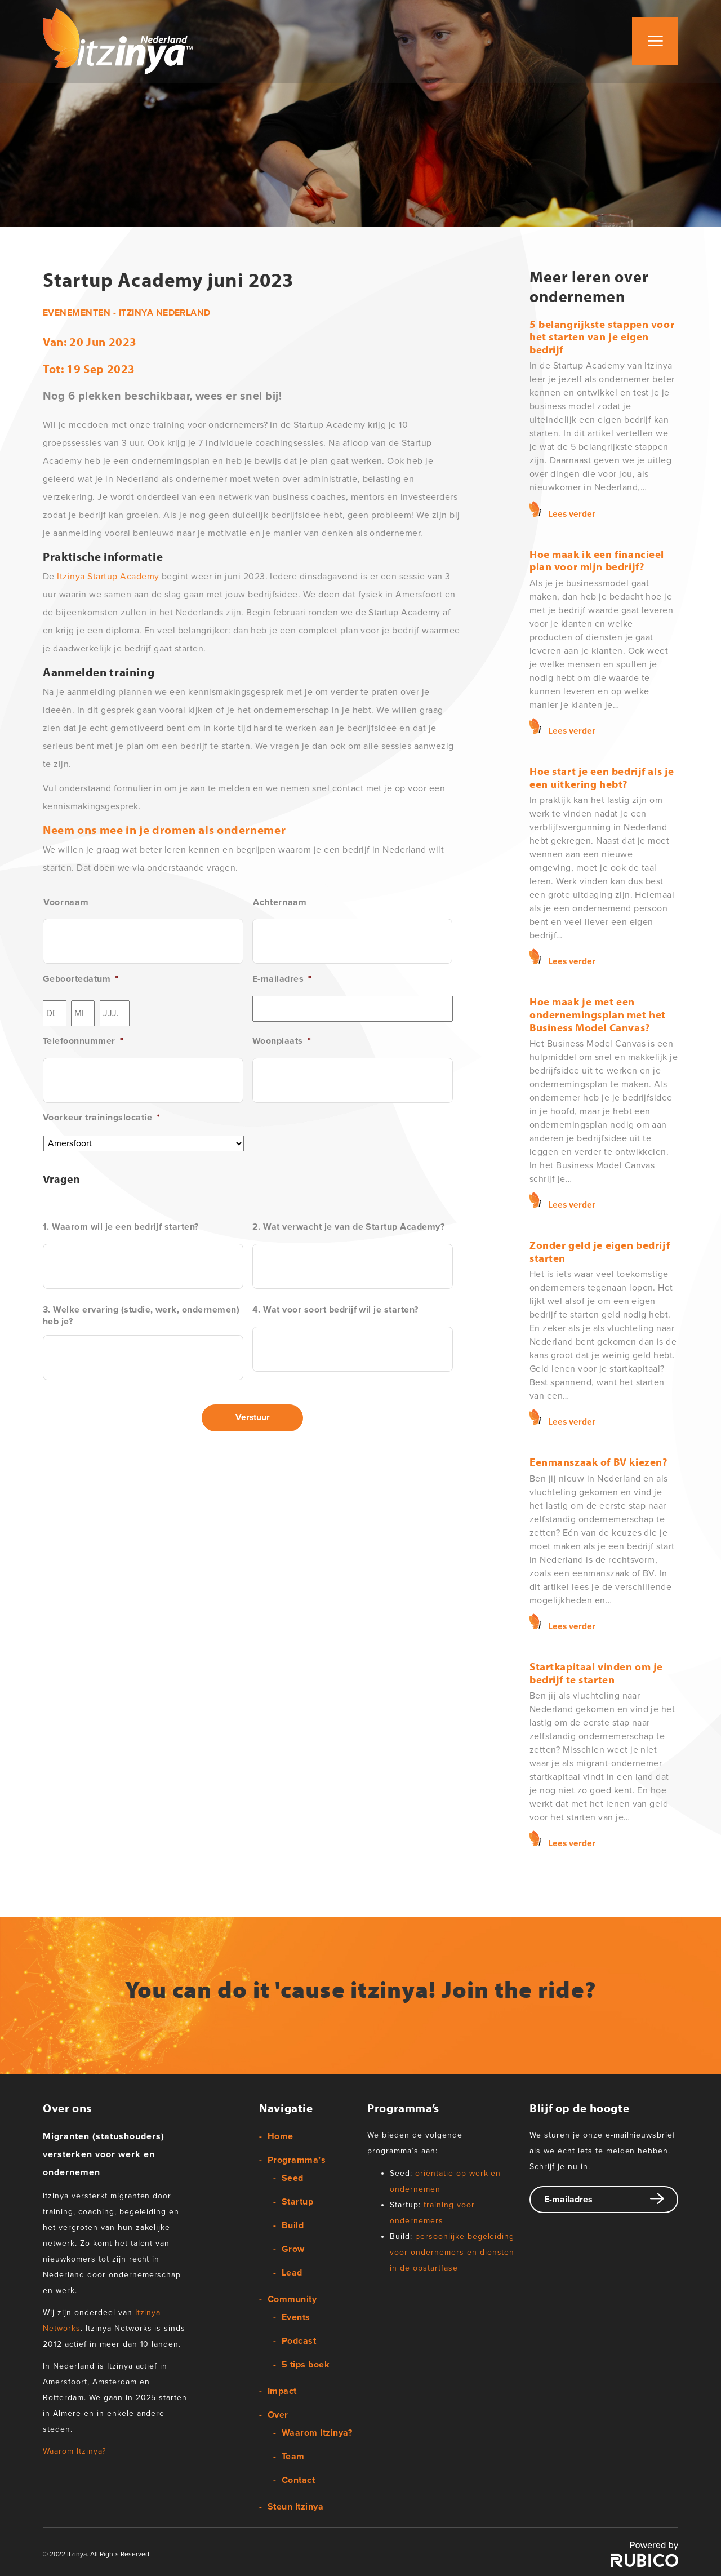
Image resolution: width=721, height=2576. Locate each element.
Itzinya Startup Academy (109, 576)
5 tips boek (306, 2362)
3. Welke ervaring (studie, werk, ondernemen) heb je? (141, 1315)
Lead (292, 2270)
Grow (293, 2247)
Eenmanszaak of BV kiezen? (598, 1460)
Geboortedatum (81, 979)
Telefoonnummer (83, 1041)
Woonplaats (281, 1041)
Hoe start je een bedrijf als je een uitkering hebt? (601, 776)
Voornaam (65, 902)
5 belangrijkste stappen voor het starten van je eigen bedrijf (601, 336)
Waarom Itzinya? (74, 2449)
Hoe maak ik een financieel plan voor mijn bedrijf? (596, 560)
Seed (293, 2176)
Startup (297, 2199)
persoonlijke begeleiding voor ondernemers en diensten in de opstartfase (452, 2249)
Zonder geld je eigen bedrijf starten (599, 1249)
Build (293, 2223)
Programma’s (297, 2157)
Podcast (299, 2338)
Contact (298, 2478)
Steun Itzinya (295, 2504)
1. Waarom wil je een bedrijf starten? (121, 1226)
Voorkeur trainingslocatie (101, 1117)
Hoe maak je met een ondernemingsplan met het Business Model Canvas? (597, 1013)
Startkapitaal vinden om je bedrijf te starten (596, 1670)
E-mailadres (282, 979)
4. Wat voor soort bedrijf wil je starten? (335, 1309)
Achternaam (280, 902)
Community (292, 2297)
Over (278, 2412)
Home (280, 2134)
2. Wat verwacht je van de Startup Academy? (348, 1226)
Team (293, 2454)
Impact (282, 2389)
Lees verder (572, 513)
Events (296, 2315)
